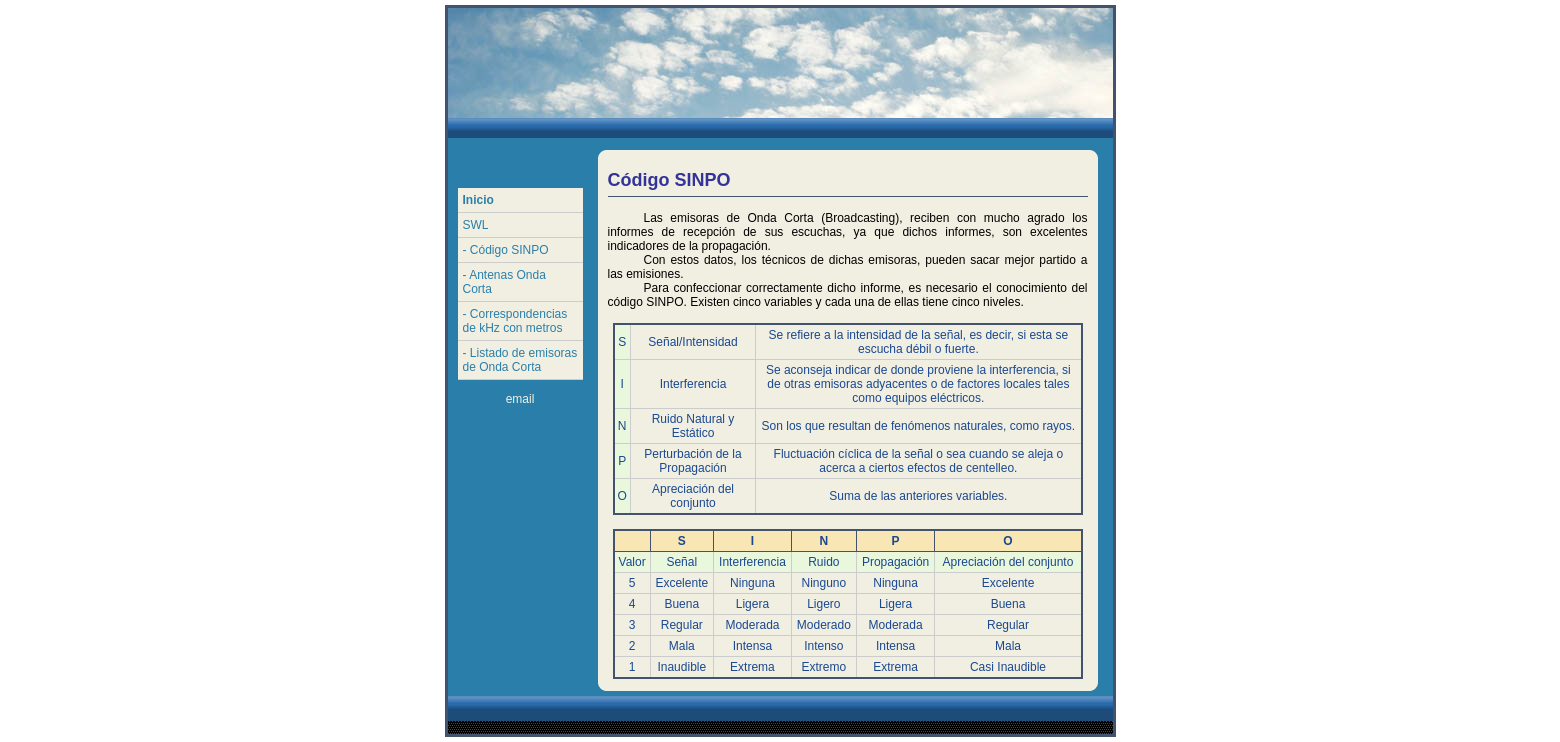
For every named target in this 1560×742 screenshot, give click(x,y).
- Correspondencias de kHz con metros (515, 321)
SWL (476, 225)
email (520, 399)
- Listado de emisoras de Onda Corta (520, 360)
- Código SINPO (506, 250)
